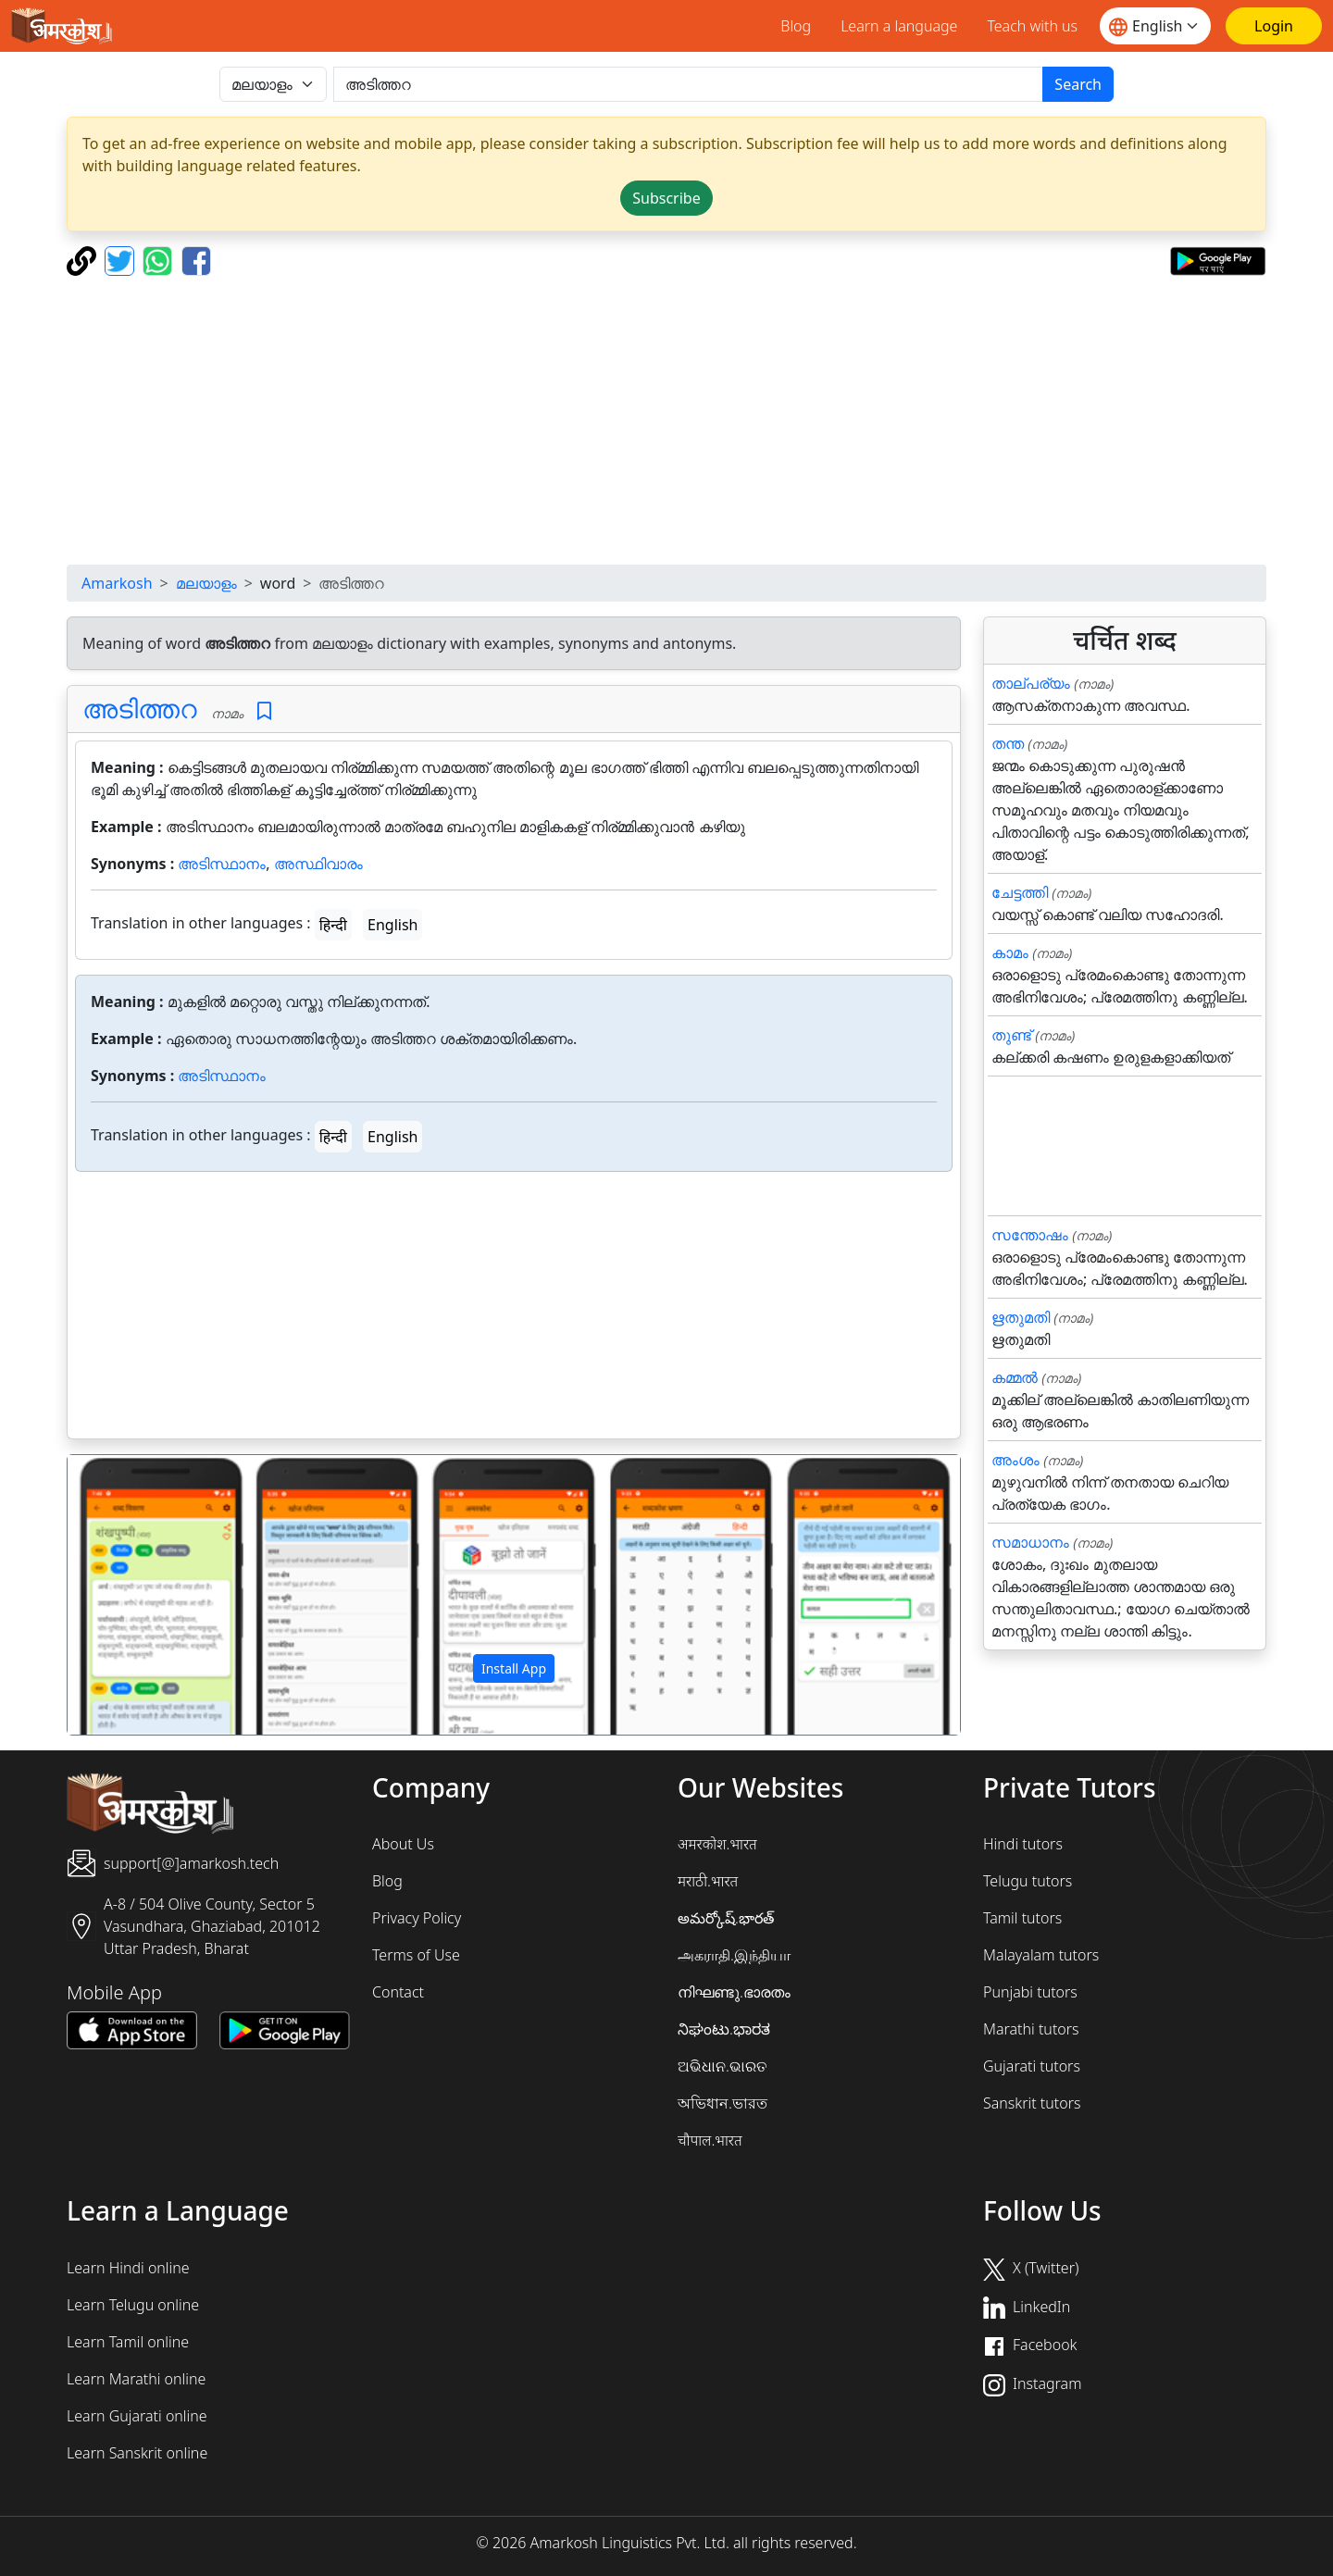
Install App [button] (513, 1668)
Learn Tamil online (128, 2342)
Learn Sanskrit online (137, 2453)
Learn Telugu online (133, 2305)
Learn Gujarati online (137, 2416)
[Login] (1274, 25)
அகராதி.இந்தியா (734, 1955)
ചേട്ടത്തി (1019, 892)
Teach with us (1032, 26)
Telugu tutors (1027, 1881)
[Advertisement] (666, 420)
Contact (398, 1992)
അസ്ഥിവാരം (318, 863)
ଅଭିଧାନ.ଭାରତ (722, 2066)
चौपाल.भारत (710, 2140)
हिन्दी (333, 925)
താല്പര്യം (1030, 683)
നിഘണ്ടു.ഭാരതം (734, 1992)
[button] (135, 1595)
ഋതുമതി (1020, 1317)
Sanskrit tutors (1031, 2103)
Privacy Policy (416, 1918)
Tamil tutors (1022, 1918)
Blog (795, 26)
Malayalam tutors (1041, 1955)
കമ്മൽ (1014, 1377)
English (392, 925)
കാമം (1009, 952)
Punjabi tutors (1030, 1992)
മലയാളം (206, 583)
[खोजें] (688, 84)
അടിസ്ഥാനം (222, 863)
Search (1078, 84)
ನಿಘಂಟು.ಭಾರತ (724, 2029)
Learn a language (899, 26)
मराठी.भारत (708, 1881)
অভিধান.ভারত (722, 2103)
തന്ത (1007, 743)
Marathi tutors (1031, 2029)
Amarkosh (117, 583)
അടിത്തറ (139, 708)
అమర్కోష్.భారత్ (726, 1918)
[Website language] (1155, 25)
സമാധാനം (1030, 1542)
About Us (403, 1844)
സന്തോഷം (1029, 1235)
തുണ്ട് (1011, 1035)
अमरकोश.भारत (717, 1844)
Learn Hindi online (128, 2268)
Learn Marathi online (136, 2379)
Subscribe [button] (666, 198)
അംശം (1015, 1460)
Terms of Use (416, 1955)
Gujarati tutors (1031, 2066)
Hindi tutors (1023, 1844)
